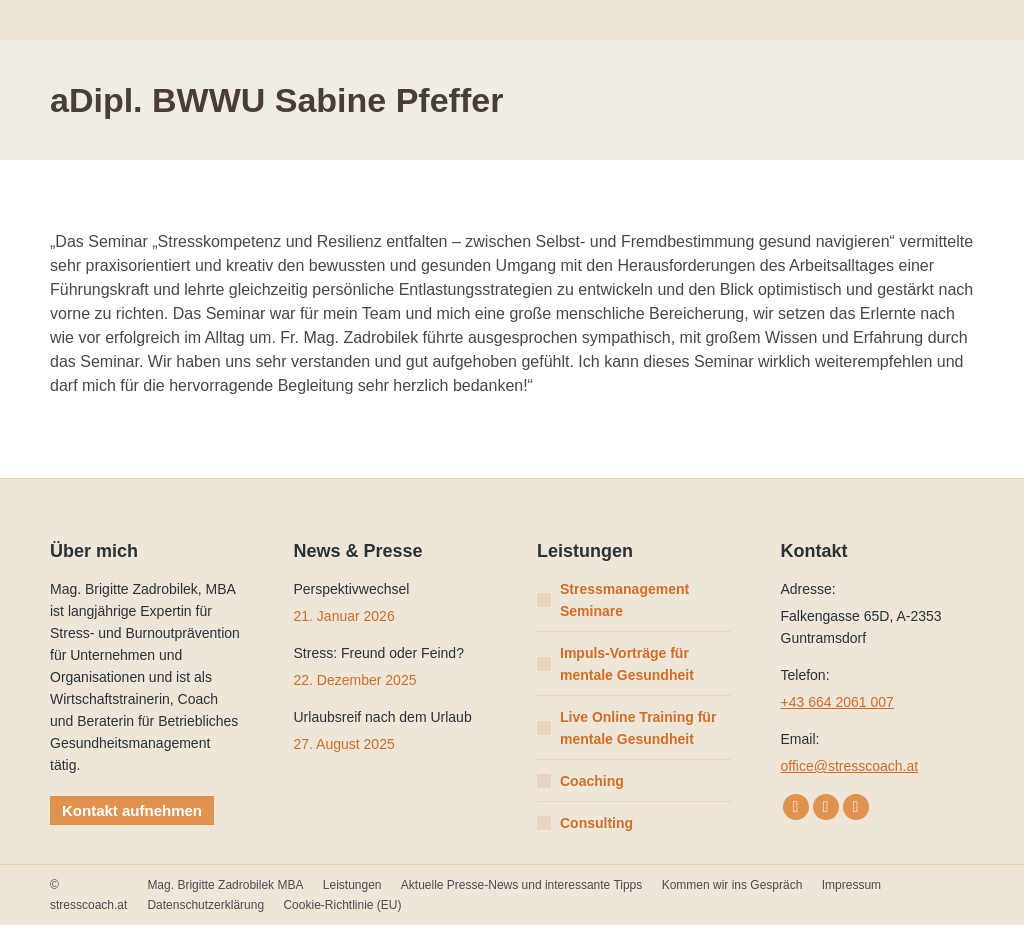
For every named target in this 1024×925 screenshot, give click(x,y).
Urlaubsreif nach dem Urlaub (383, 717)
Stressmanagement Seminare (624, 600)
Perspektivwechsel (352, 589)
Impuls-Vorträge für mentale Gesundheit (627, 664)
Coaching (592, 781)
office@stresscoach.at (850, 766)
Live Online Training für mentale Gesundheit (638, 728)
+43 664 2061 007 (837, 702)
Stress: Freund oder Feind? (379, 653)
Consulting (596, 823)
